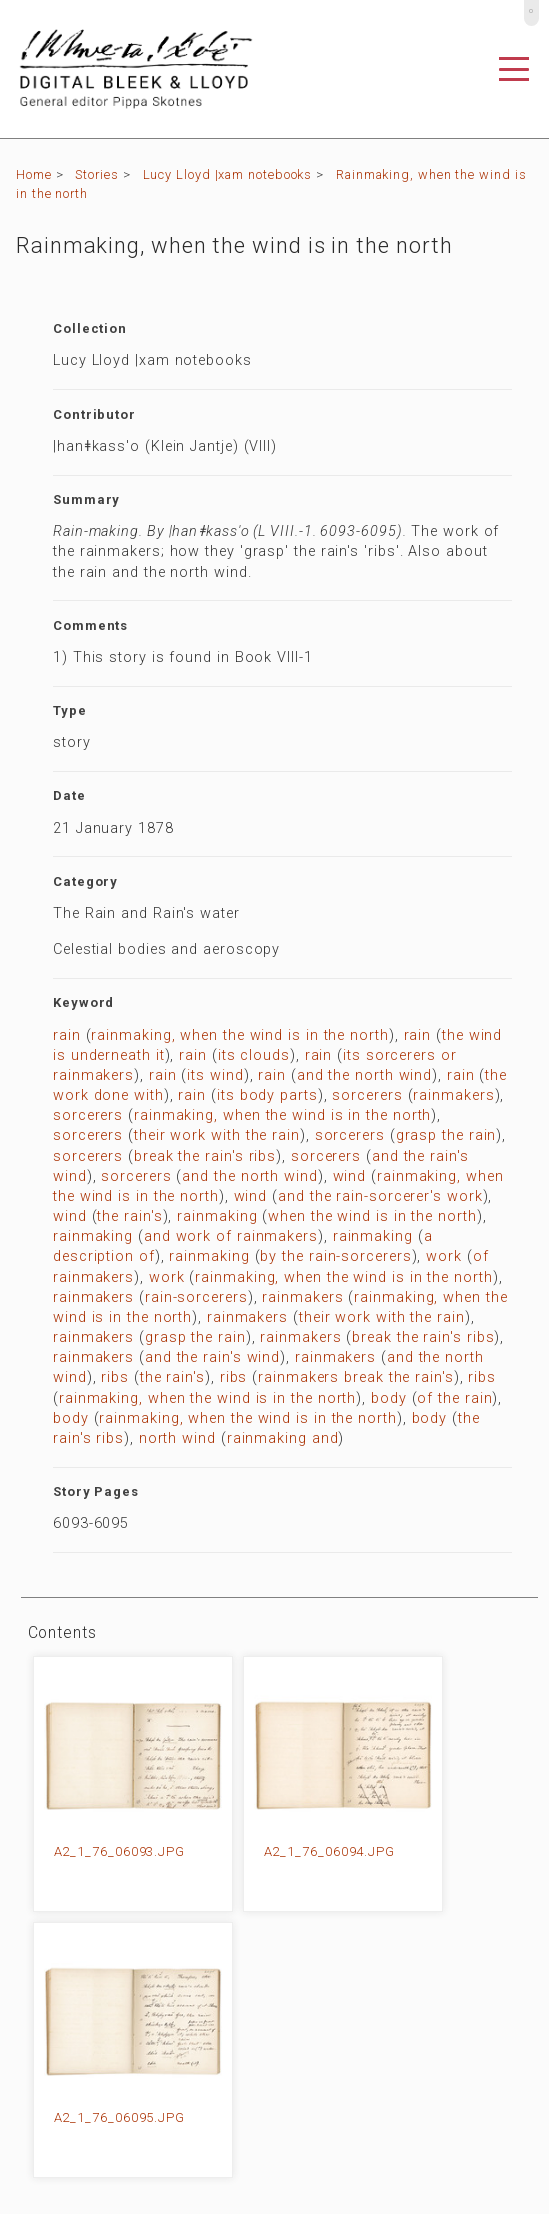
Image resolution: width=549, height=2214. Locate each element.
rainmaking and (283, 1438)
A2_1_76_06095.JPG (119, 2117)
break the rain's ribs (205, 1156)
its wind (215, 1075)
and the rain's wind (212, 1357)
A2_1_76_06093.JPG (119, 1851)
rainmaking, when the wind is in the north (239, 1035)
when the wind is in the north (372, 1216)
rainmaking (217, 1216)
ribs (115, 1377)
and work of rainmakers (231, 1236)
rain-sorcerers (196, 1297)
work (444, 1256)
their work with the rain (217, 1135)
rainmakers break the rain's (356, 1377)
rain (67, 1035)
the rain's (129, 1216)
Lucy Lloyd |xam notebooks (228, 174)
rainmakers (453, 1095)
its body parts (267, 1095)
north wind (177, 1438)
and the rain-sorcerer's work (380, 1196)
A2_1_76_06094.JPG (329, 1851)
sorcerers (367, 1095)
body (389, 1398)
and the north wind (364, 1075)
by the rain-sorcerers (335, 1256)
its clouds (254, 1055)
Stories (96, 174)
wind (350, 1176)
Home (34, 174)
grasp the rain (446, 1135)
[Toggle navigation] (514, 69)
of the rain (454, 1398)
